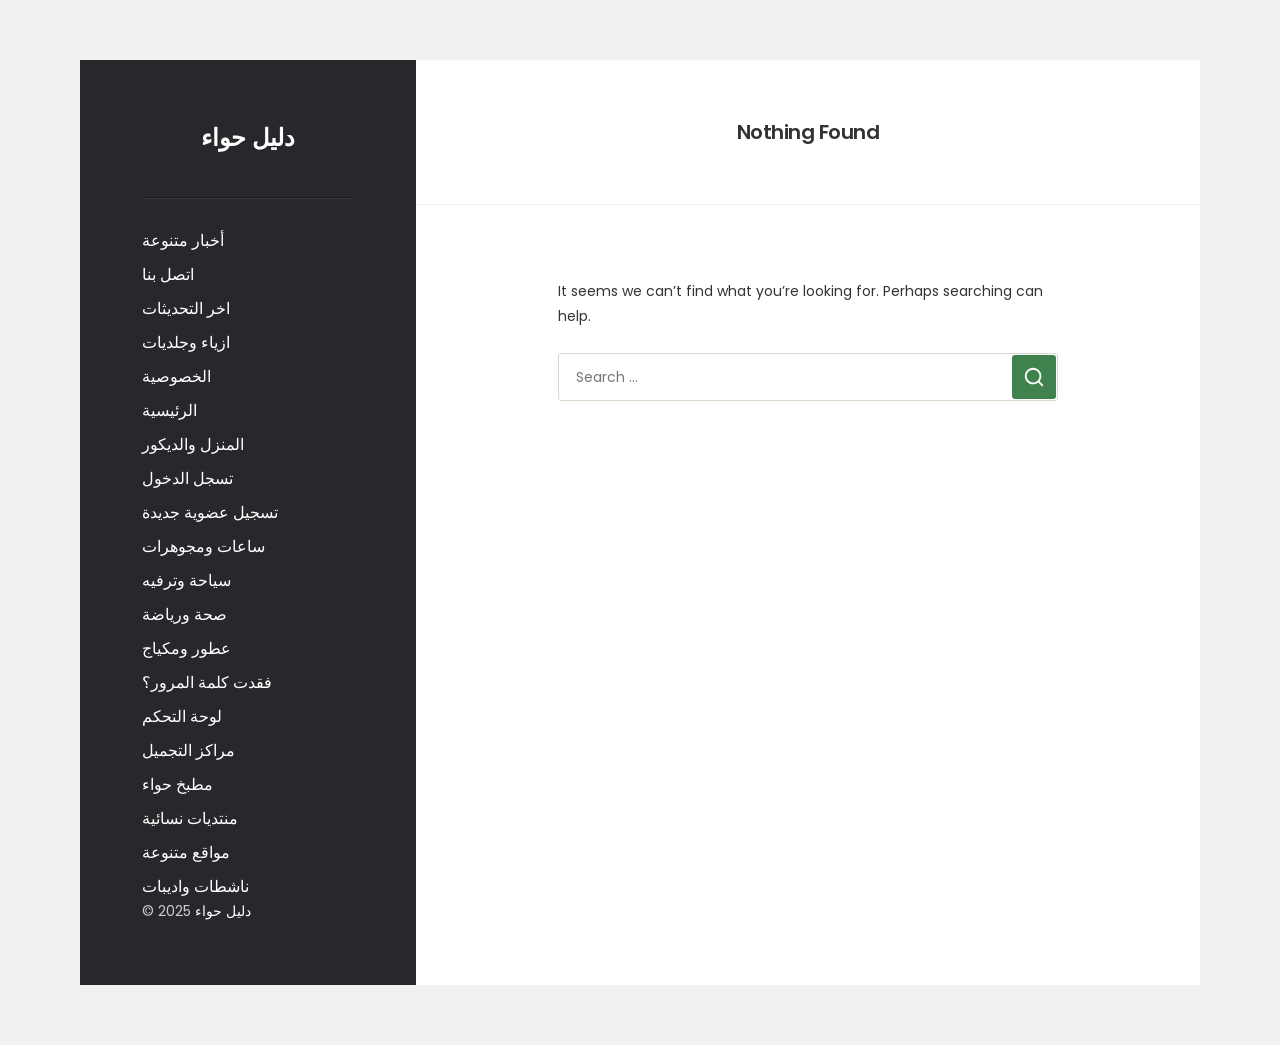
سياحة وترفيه (186, 580)
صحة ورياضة (184, 614)
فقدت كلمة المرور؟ (207, 682)
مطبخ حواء (177, 784)
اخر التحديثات (186, 308)
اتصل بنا (168, 274)
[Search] (1034, 377)
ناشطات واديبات (195, 886)
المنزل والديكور (193, 444)
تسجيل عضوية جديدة (210, 512)
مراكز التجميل (188, 750)
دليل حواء (248, 137)
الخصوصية (176, 376)
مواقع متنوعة (186, 852)
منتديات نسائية (190, 818)
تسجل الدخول (187, 478)
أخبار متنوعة (183, 240)
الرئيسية (169, 410)
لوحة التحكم (182, 716)
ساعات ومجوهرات (203, 546)
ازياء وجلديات (186, 342)
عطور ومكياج (186, 648)
